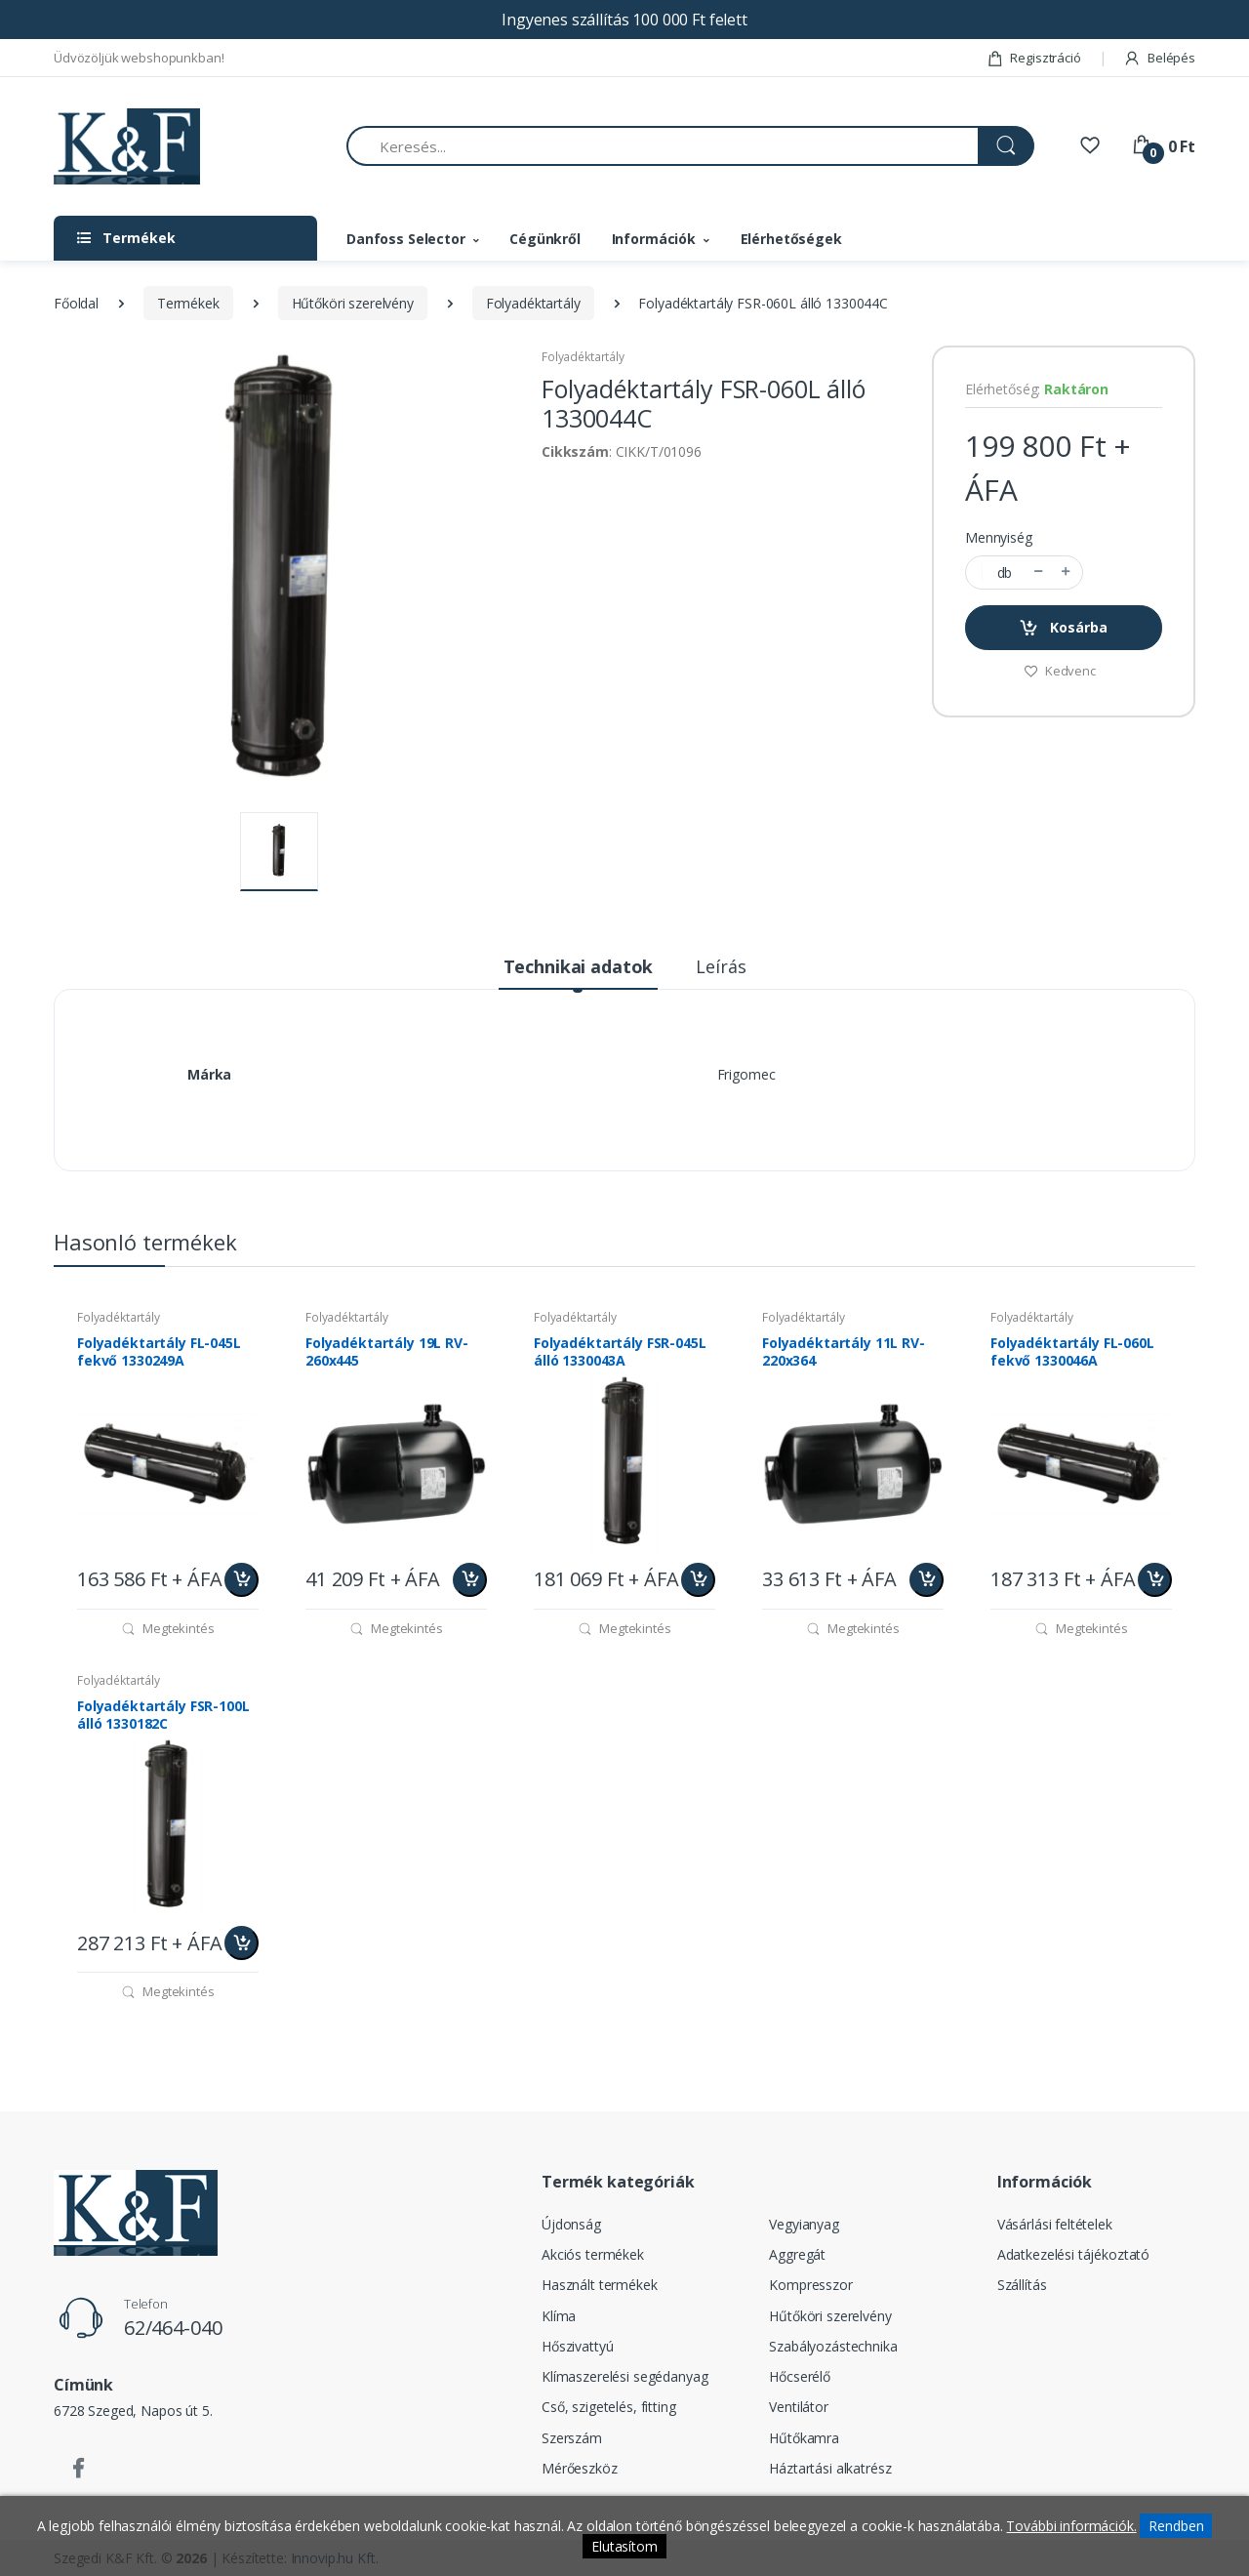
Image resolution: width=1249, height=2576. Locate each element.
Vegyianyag (804, 2224)
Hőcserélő (799, 2376)
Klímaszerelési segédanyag (624, 2376)
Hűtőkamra (804, 2438)
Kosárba (1063, 628)
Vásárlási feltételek (1054, 2224)
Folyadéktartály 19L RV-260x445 (386, 1352)
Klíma (559, 2316)
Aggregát (797, 2254)
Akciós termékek (593, 2254)
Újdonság (571, 2224)
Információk (654, 238)
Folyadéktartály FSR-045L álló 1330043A (620, 1352)
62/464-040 (173, 2327)
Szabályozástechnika (833, 2346)
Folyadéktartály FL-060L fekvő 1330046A (1072, 1352)
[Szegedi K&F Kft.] (127, 146)
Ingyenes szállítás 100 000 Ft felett (624, 19)
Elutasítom (624, 2546)
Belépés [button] (1159, 57)
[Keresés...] (662, 146)
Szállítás (1022, 2284)
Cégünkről (545, 238)
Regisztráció (1034, 57)
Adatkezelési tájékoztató (1073, 2254)
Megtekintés (167, 1628)
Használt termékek (600, 2284)
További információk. (1071, 2525)
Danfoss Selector (405, 238)
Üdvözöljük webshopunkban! (138, 57)
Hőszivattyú (577, 2346)
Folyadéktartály (533, 303)
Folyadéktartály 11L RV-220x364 (843, 1352)
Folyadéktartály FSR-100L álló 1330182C (163, 1715)
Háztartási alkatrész (830, 2468)
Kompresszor (810, 2284)
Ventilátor (798, 2406)
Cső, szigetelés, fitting (609, 2406)
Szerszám (572, 2438)
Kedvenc (1060, 670)
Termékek (188, 303)
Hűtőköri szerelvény (353, 303)
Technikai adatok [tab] (579, 966)
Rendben (1175, 2525)
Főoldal (76, 303)
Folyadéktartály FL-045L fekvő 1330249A (159, 1352)
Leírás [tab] (720, 966)
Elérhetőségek (791, 238)
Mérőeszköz (580, 2468)
